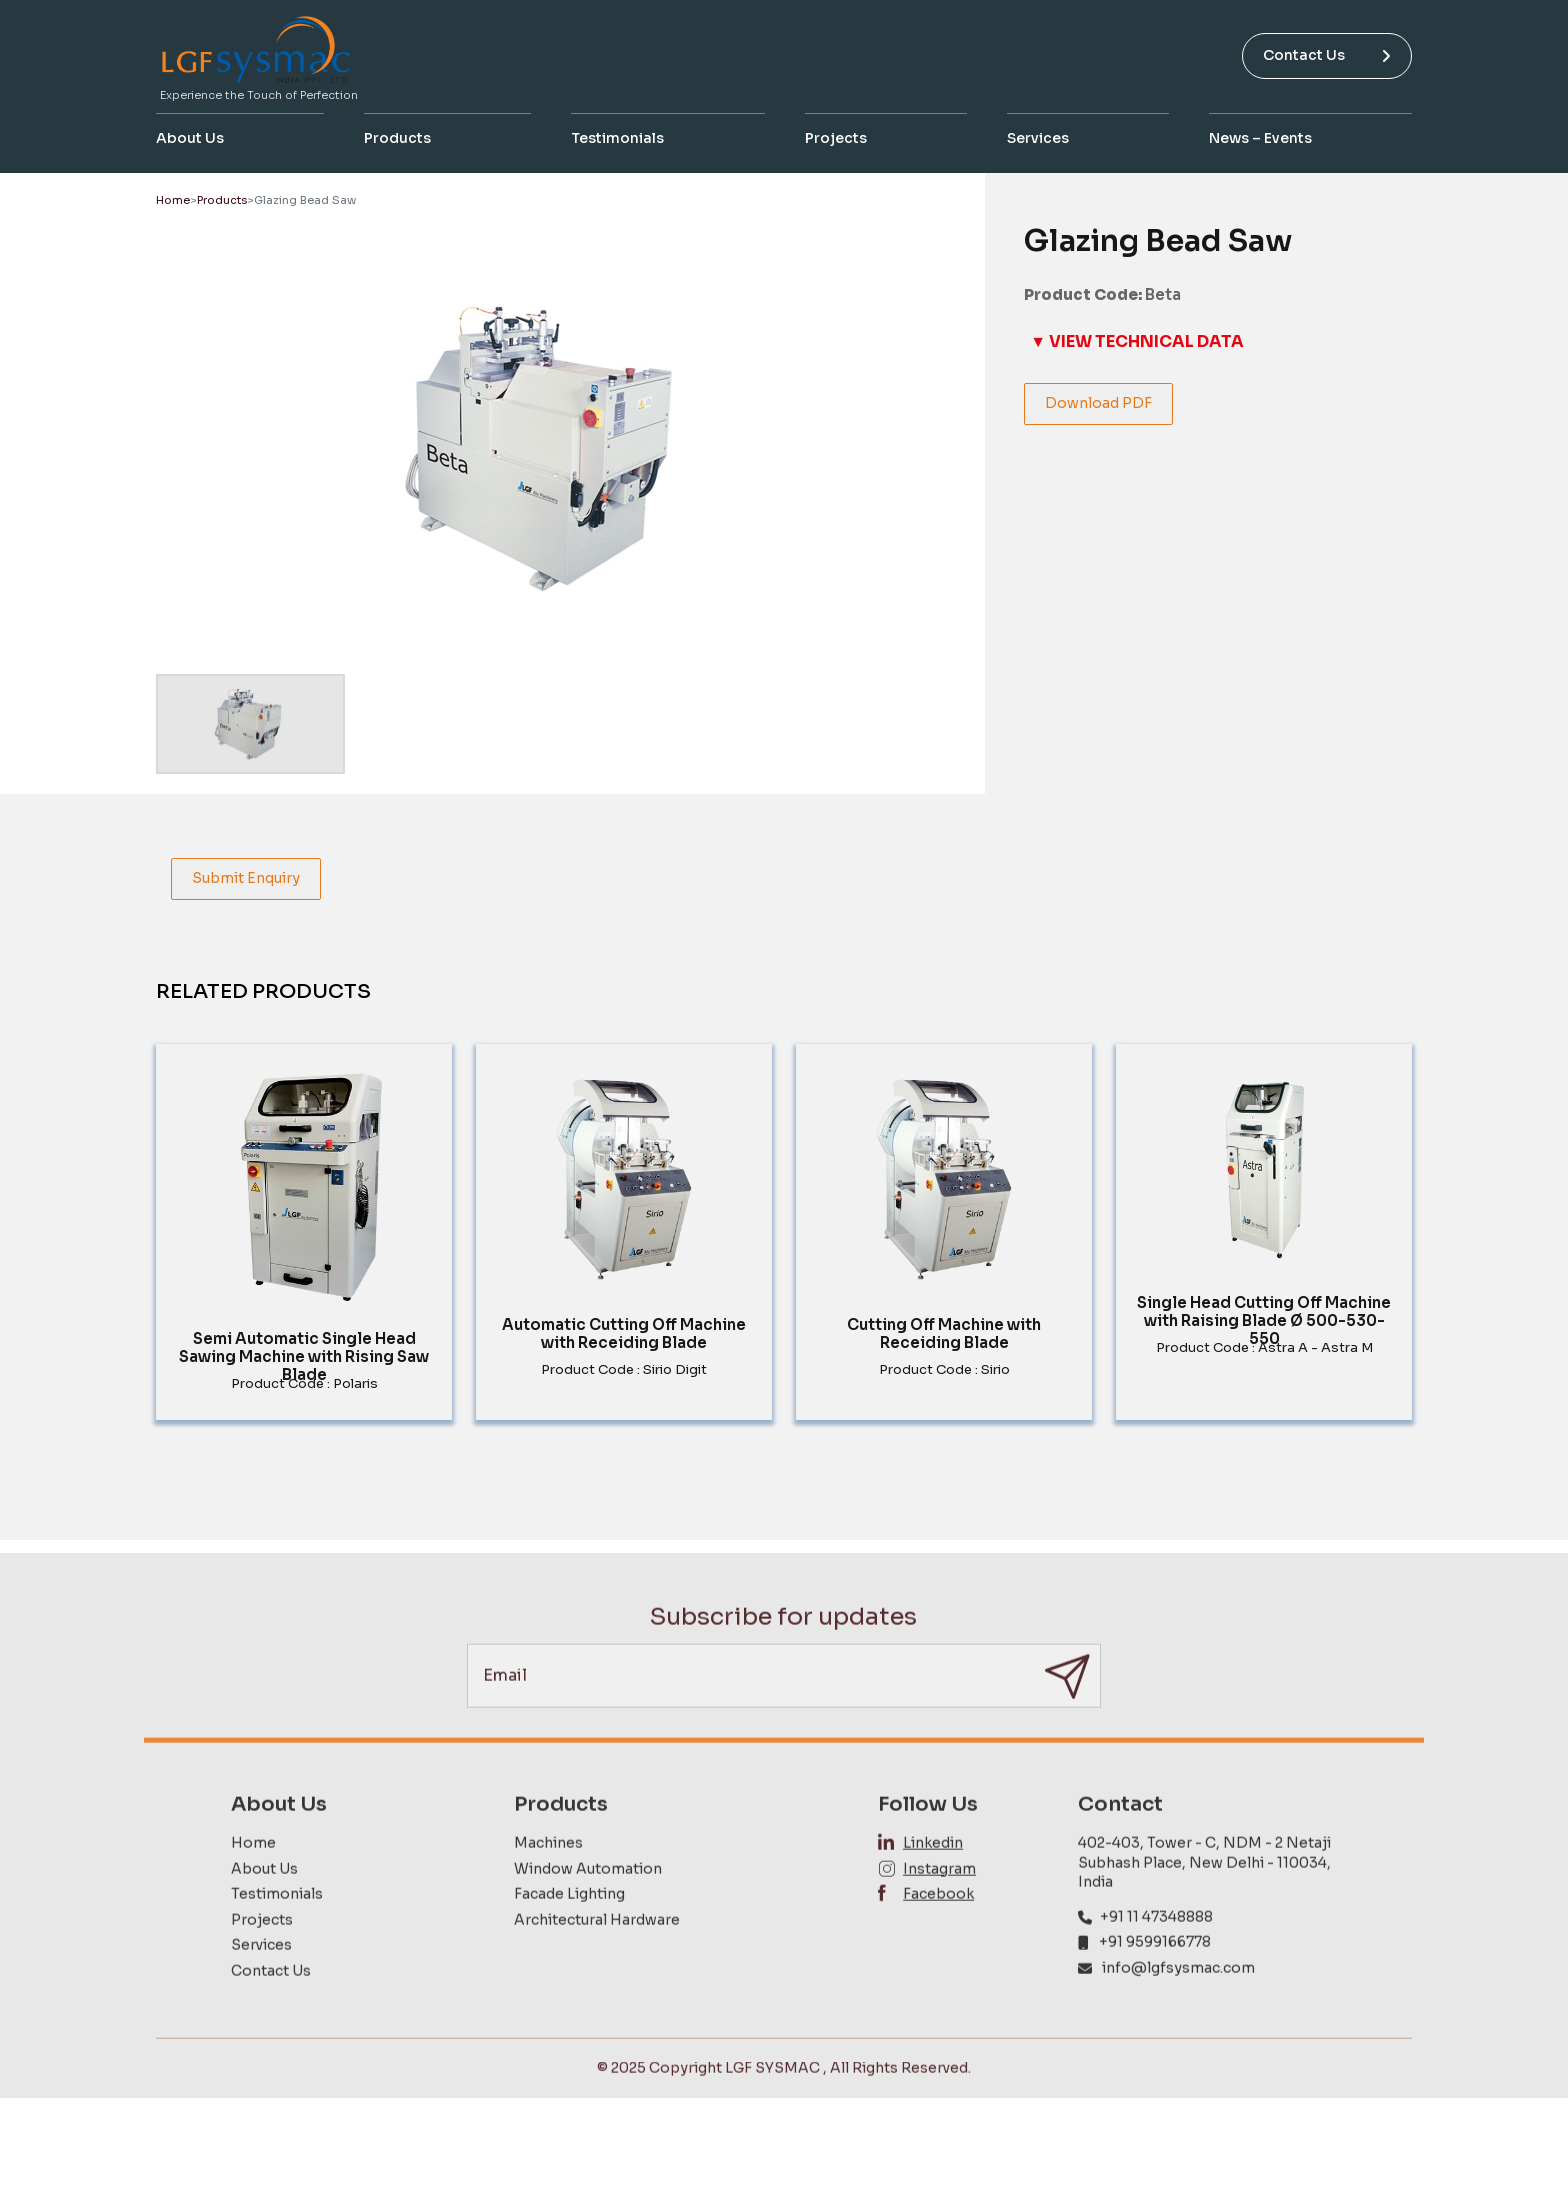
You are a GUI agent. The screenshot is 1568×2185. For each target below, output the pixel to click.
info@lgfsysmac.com (1178, 2007)
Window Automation (588, 1908)
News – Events (1260, 138)
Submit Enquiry (246, 878)
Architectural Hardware (597, 1959)
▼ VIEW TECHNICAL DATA (1137, 341)
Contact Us (1327, 55)
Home (173, 200)
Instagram (939, 1908)
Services (1038, 138)
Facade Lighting (569, 1933)
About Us (190, 138)
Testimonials (617, 138)
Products (397, 138)
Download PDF (1098, 403)
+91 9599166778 (1155, 1981)
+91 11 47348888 (1156, 1956)
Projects (836, 138)
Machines (548, 1882)
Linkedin (933, 1882)
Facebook (938, 1933)
